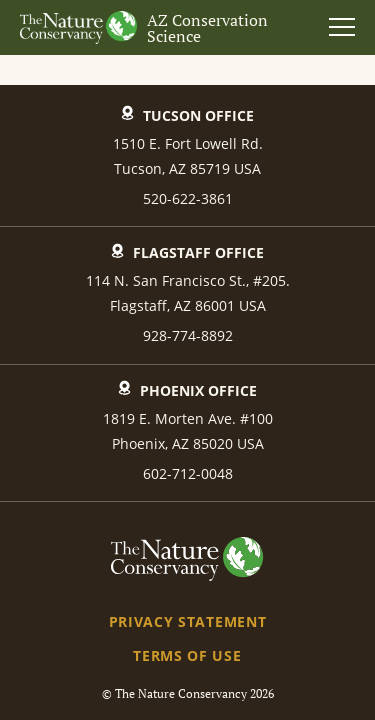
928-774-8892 (188, 335)
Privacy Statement (187, 621)
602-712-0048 (188, 473)
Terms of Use (187, 655)
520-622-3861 (188, 198)
